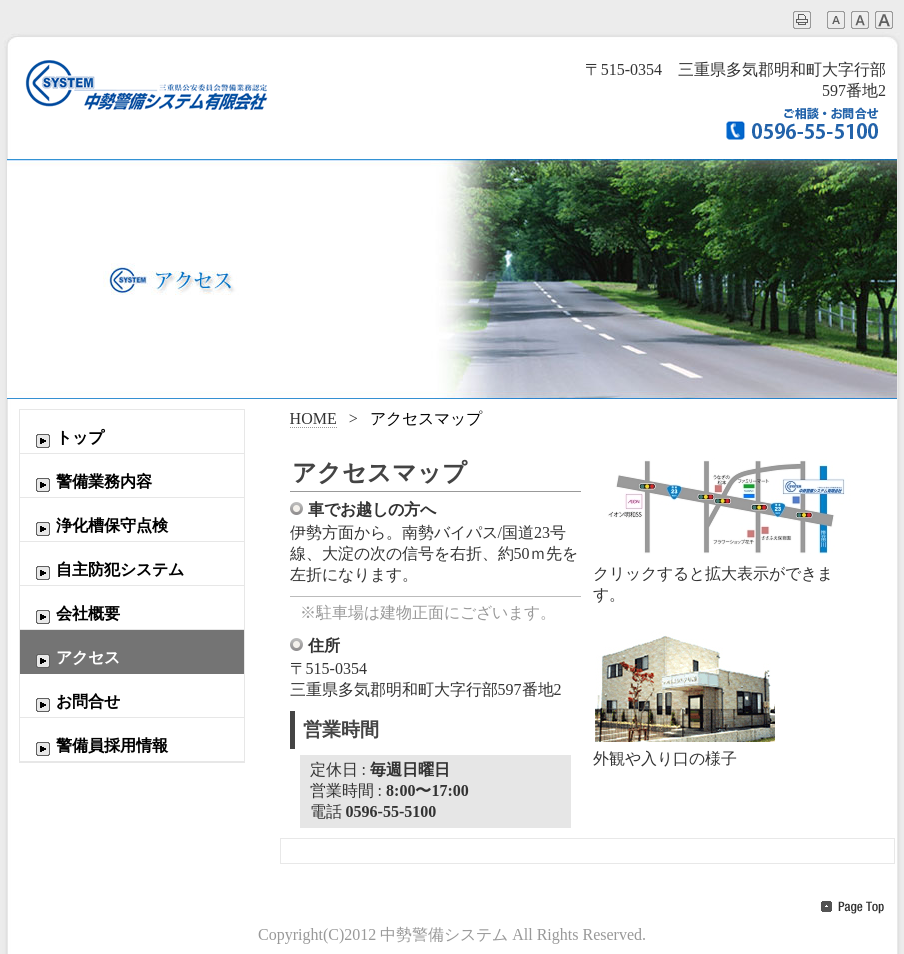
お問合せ (75, 703)
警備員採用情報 (99, 747)
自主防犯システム (107, 571)
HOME (313, 418)
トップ (67, 439)
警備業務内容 (91, 483)
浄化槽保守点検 (99, 527)
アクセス (75, 659)
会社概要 (75, 615)
